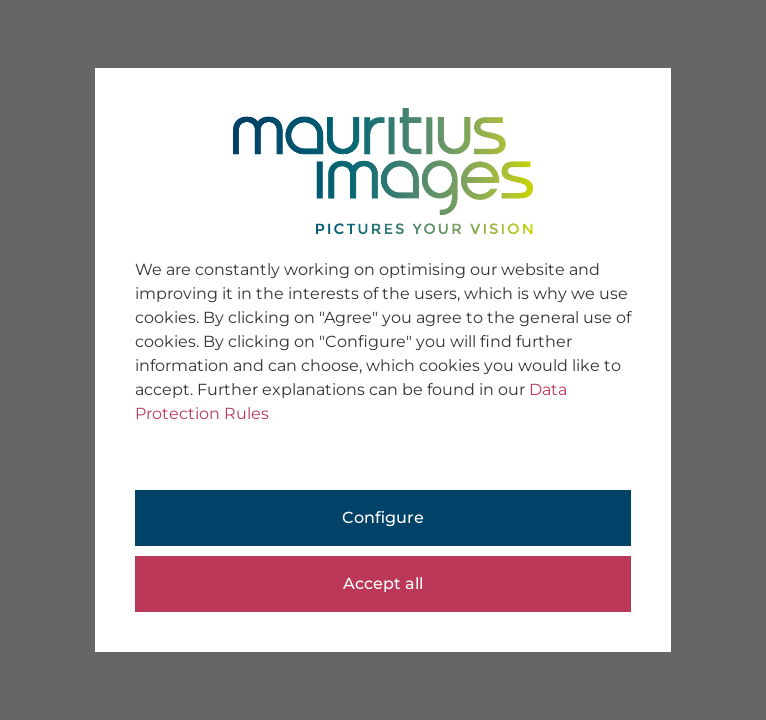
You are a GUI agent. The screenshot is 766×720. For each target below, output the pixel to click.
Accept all (383, 583)
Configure (383, 517)
